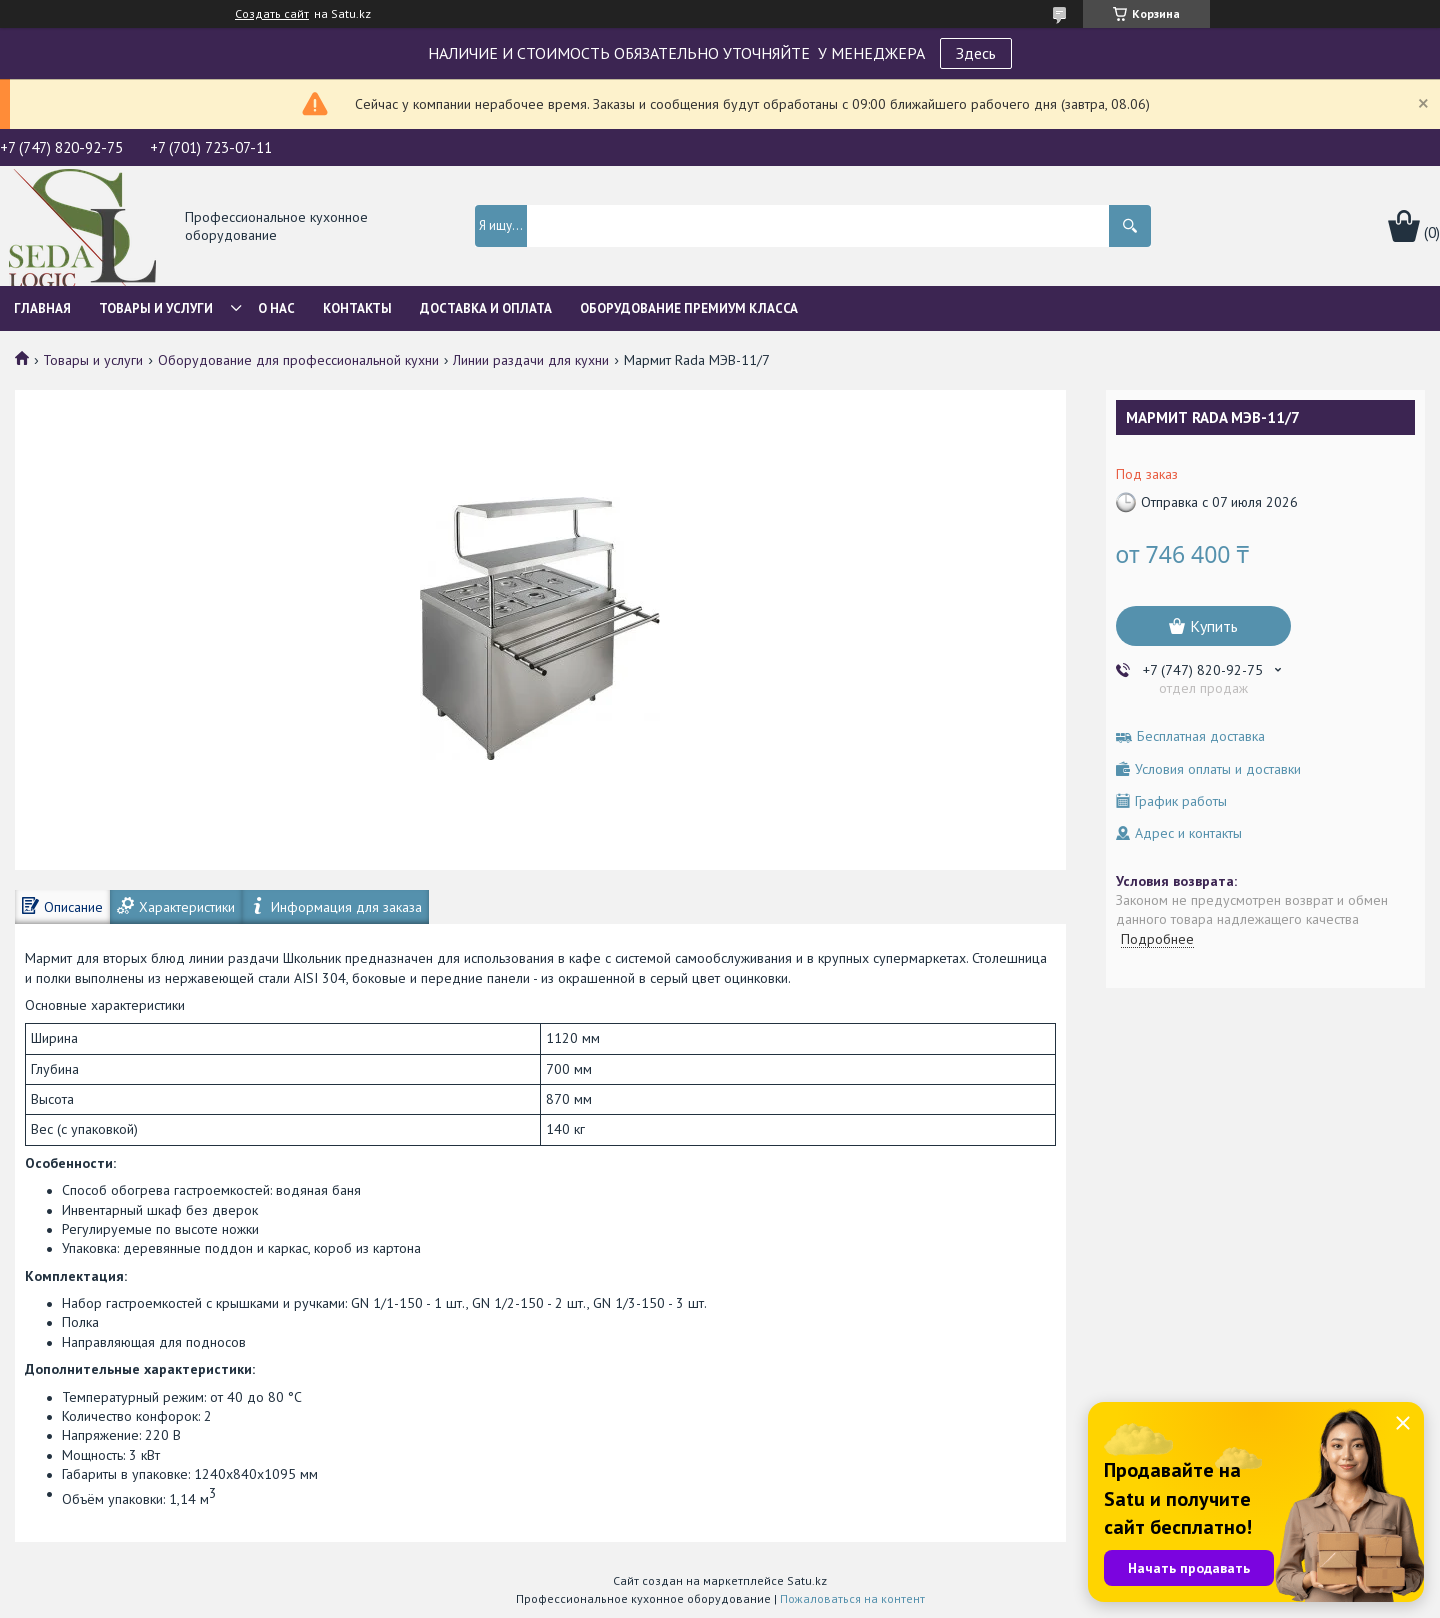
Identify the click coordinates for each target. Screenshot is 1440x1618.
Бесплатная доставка (1201, 736)
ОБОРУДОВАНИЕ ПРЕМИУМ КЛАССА (689, 308)
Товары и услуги (156, 308)
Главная (42, 308)
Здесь (976, 53)
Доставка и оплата (486, 308)
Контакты (357, 308)
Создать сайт (272, 14)
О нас (276, 308)
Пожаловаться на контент (852, 1598)
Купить (1214, 626)
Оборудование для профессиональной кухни (298, 360)
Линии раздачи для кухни (531, 360)
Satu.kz (807, 1580)
